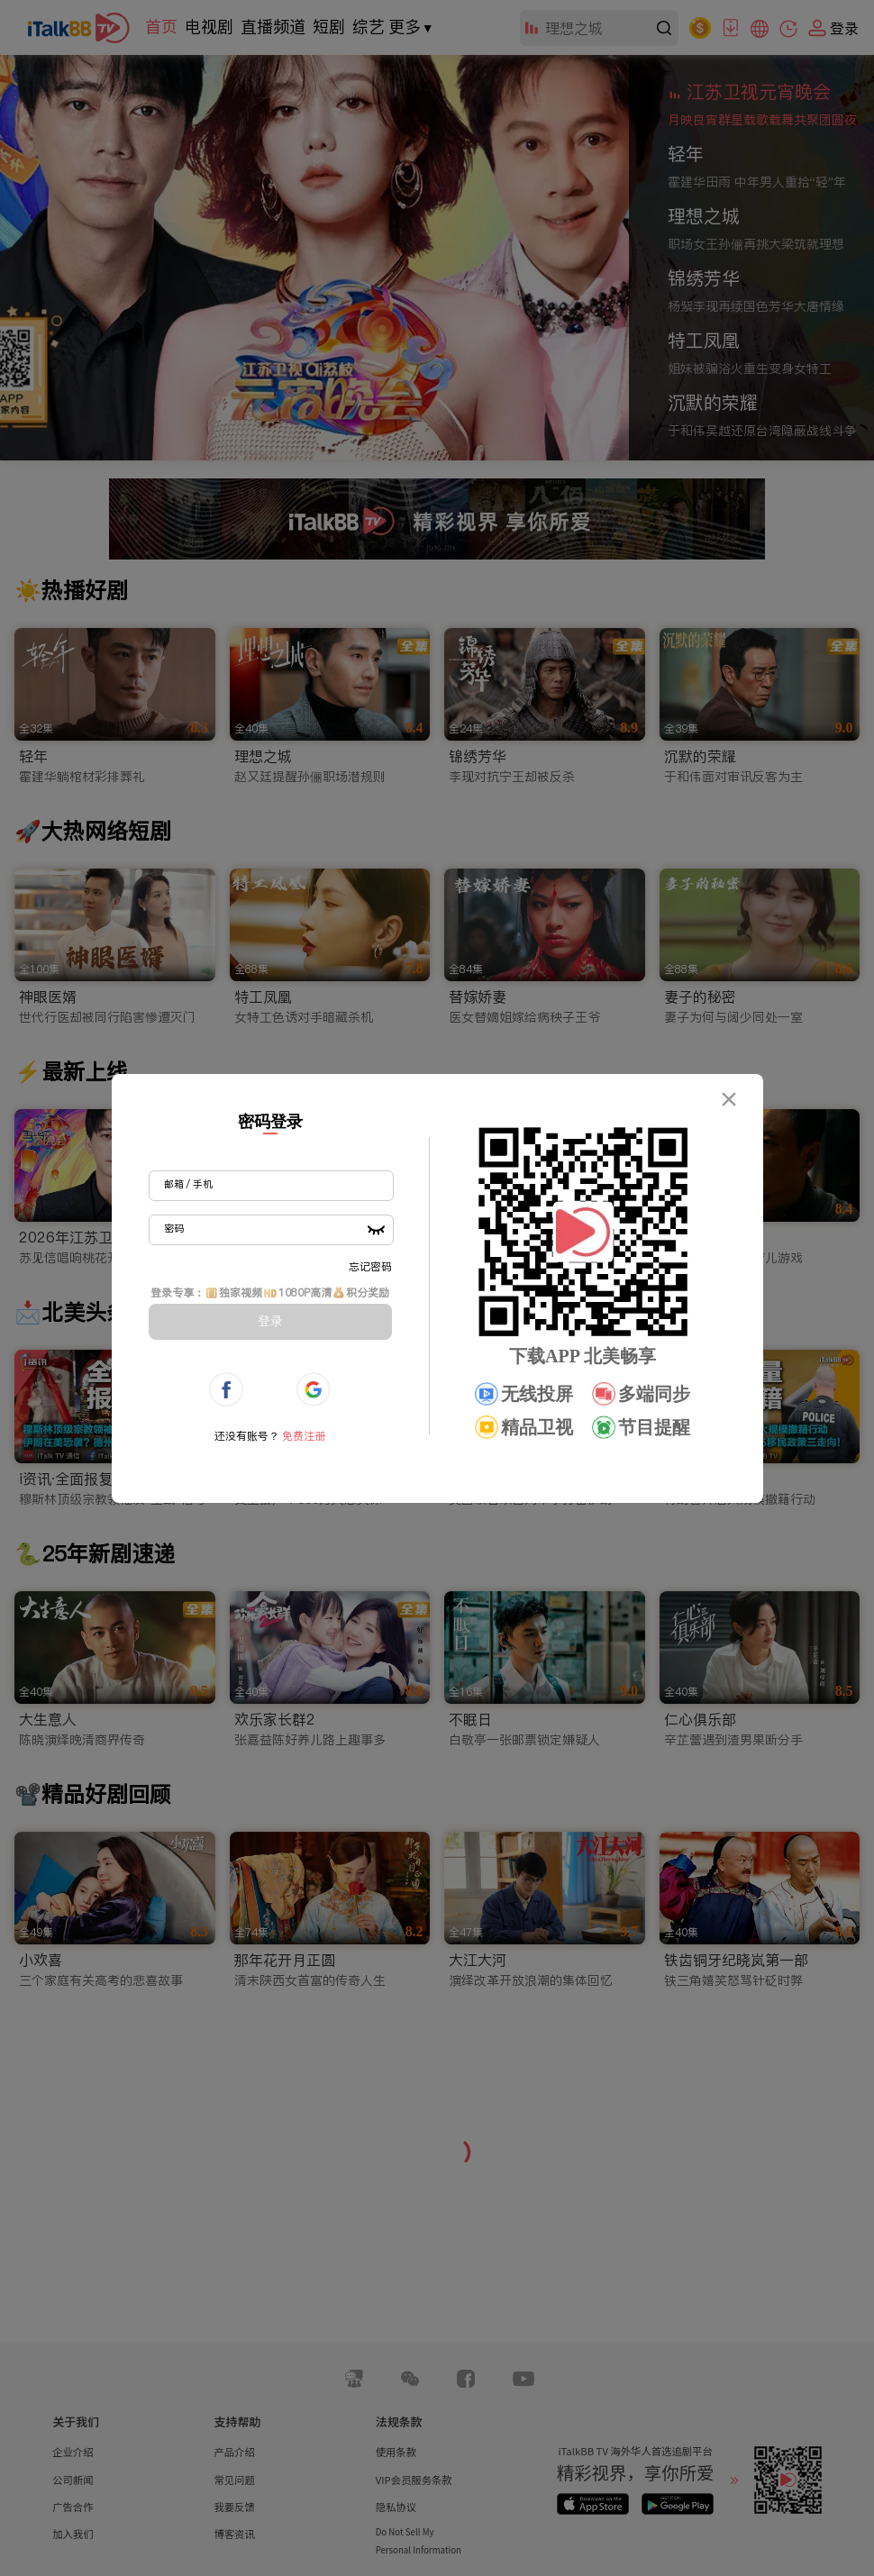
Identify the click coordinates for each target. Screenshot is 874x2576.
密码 (174, 1228)
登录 (270, 1321)
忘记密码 (370, 1266)
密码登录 (270, 1122)
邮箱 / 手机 (188, 1184)
